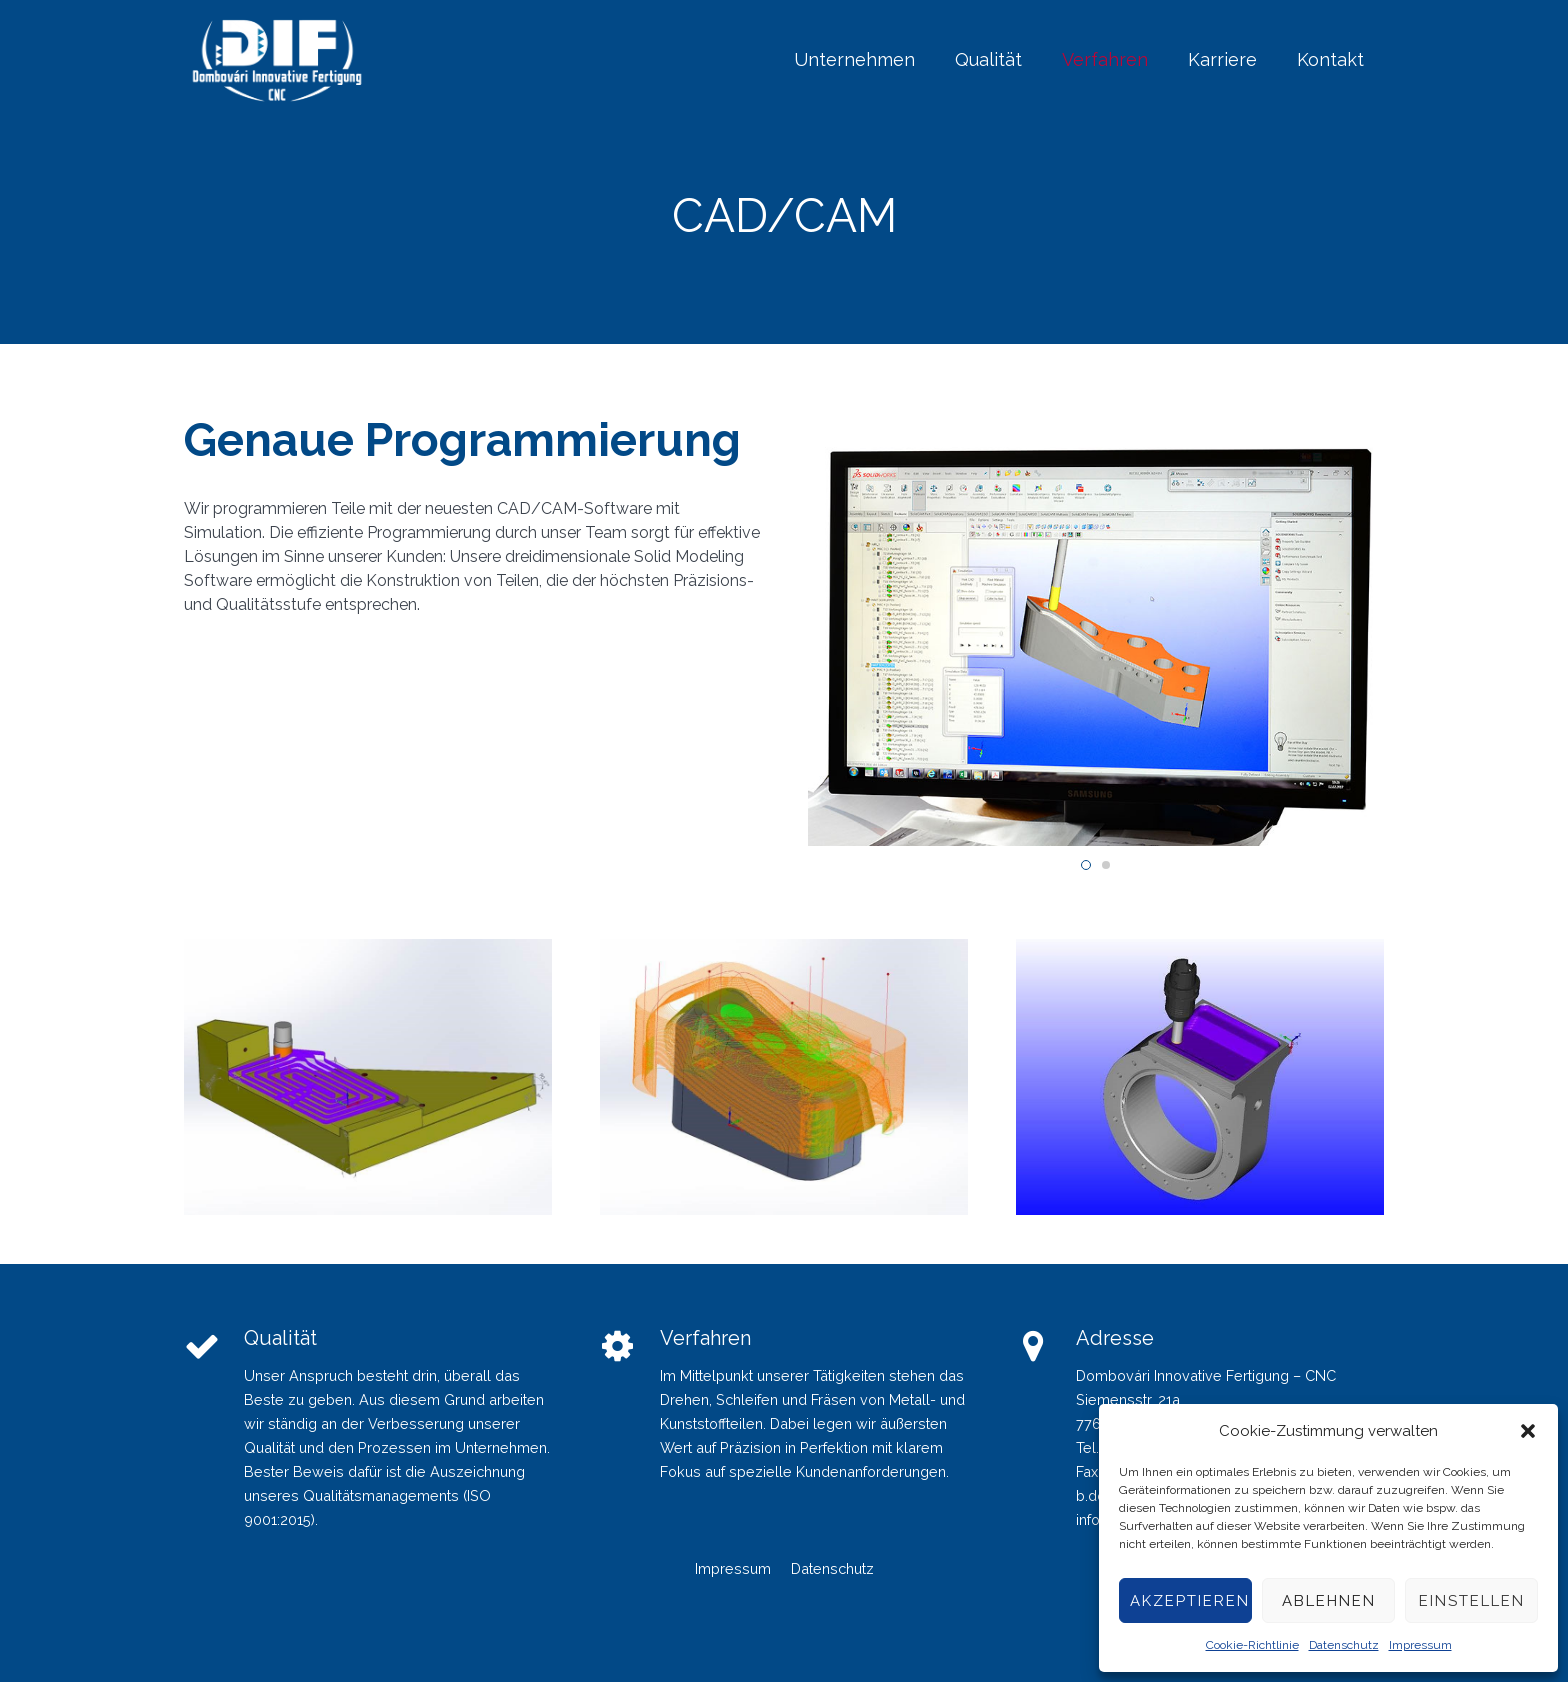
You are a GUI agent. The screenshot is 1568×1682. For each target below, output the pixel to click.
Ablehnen (1329, 1601)
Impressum (1420, 1645)
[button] (1528, 1431)
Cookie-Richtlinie (1252, 1645)
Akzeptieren (1190, 1601)
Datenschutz (1344, 1645)
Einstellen (1472, 1601)
